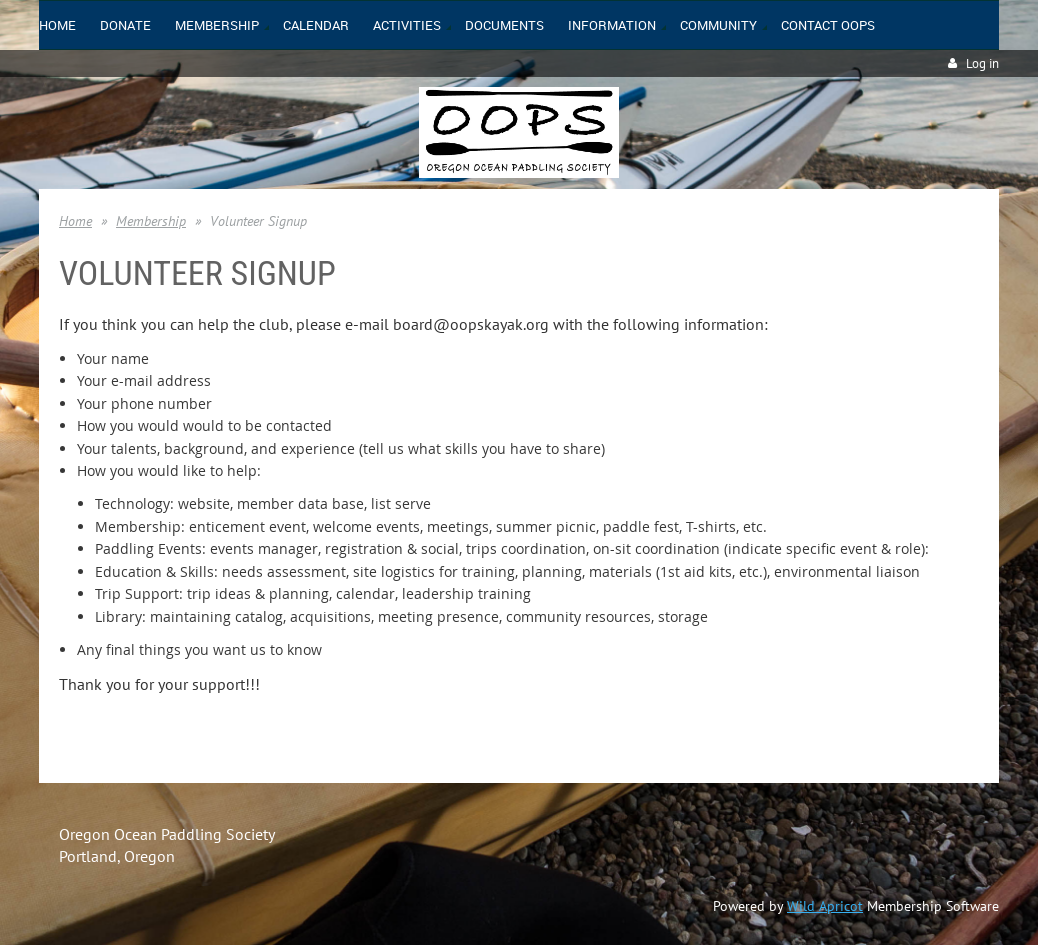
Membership (151, 221)
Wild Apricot (825, 906)
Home (75, 221)
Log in (982, 63)
